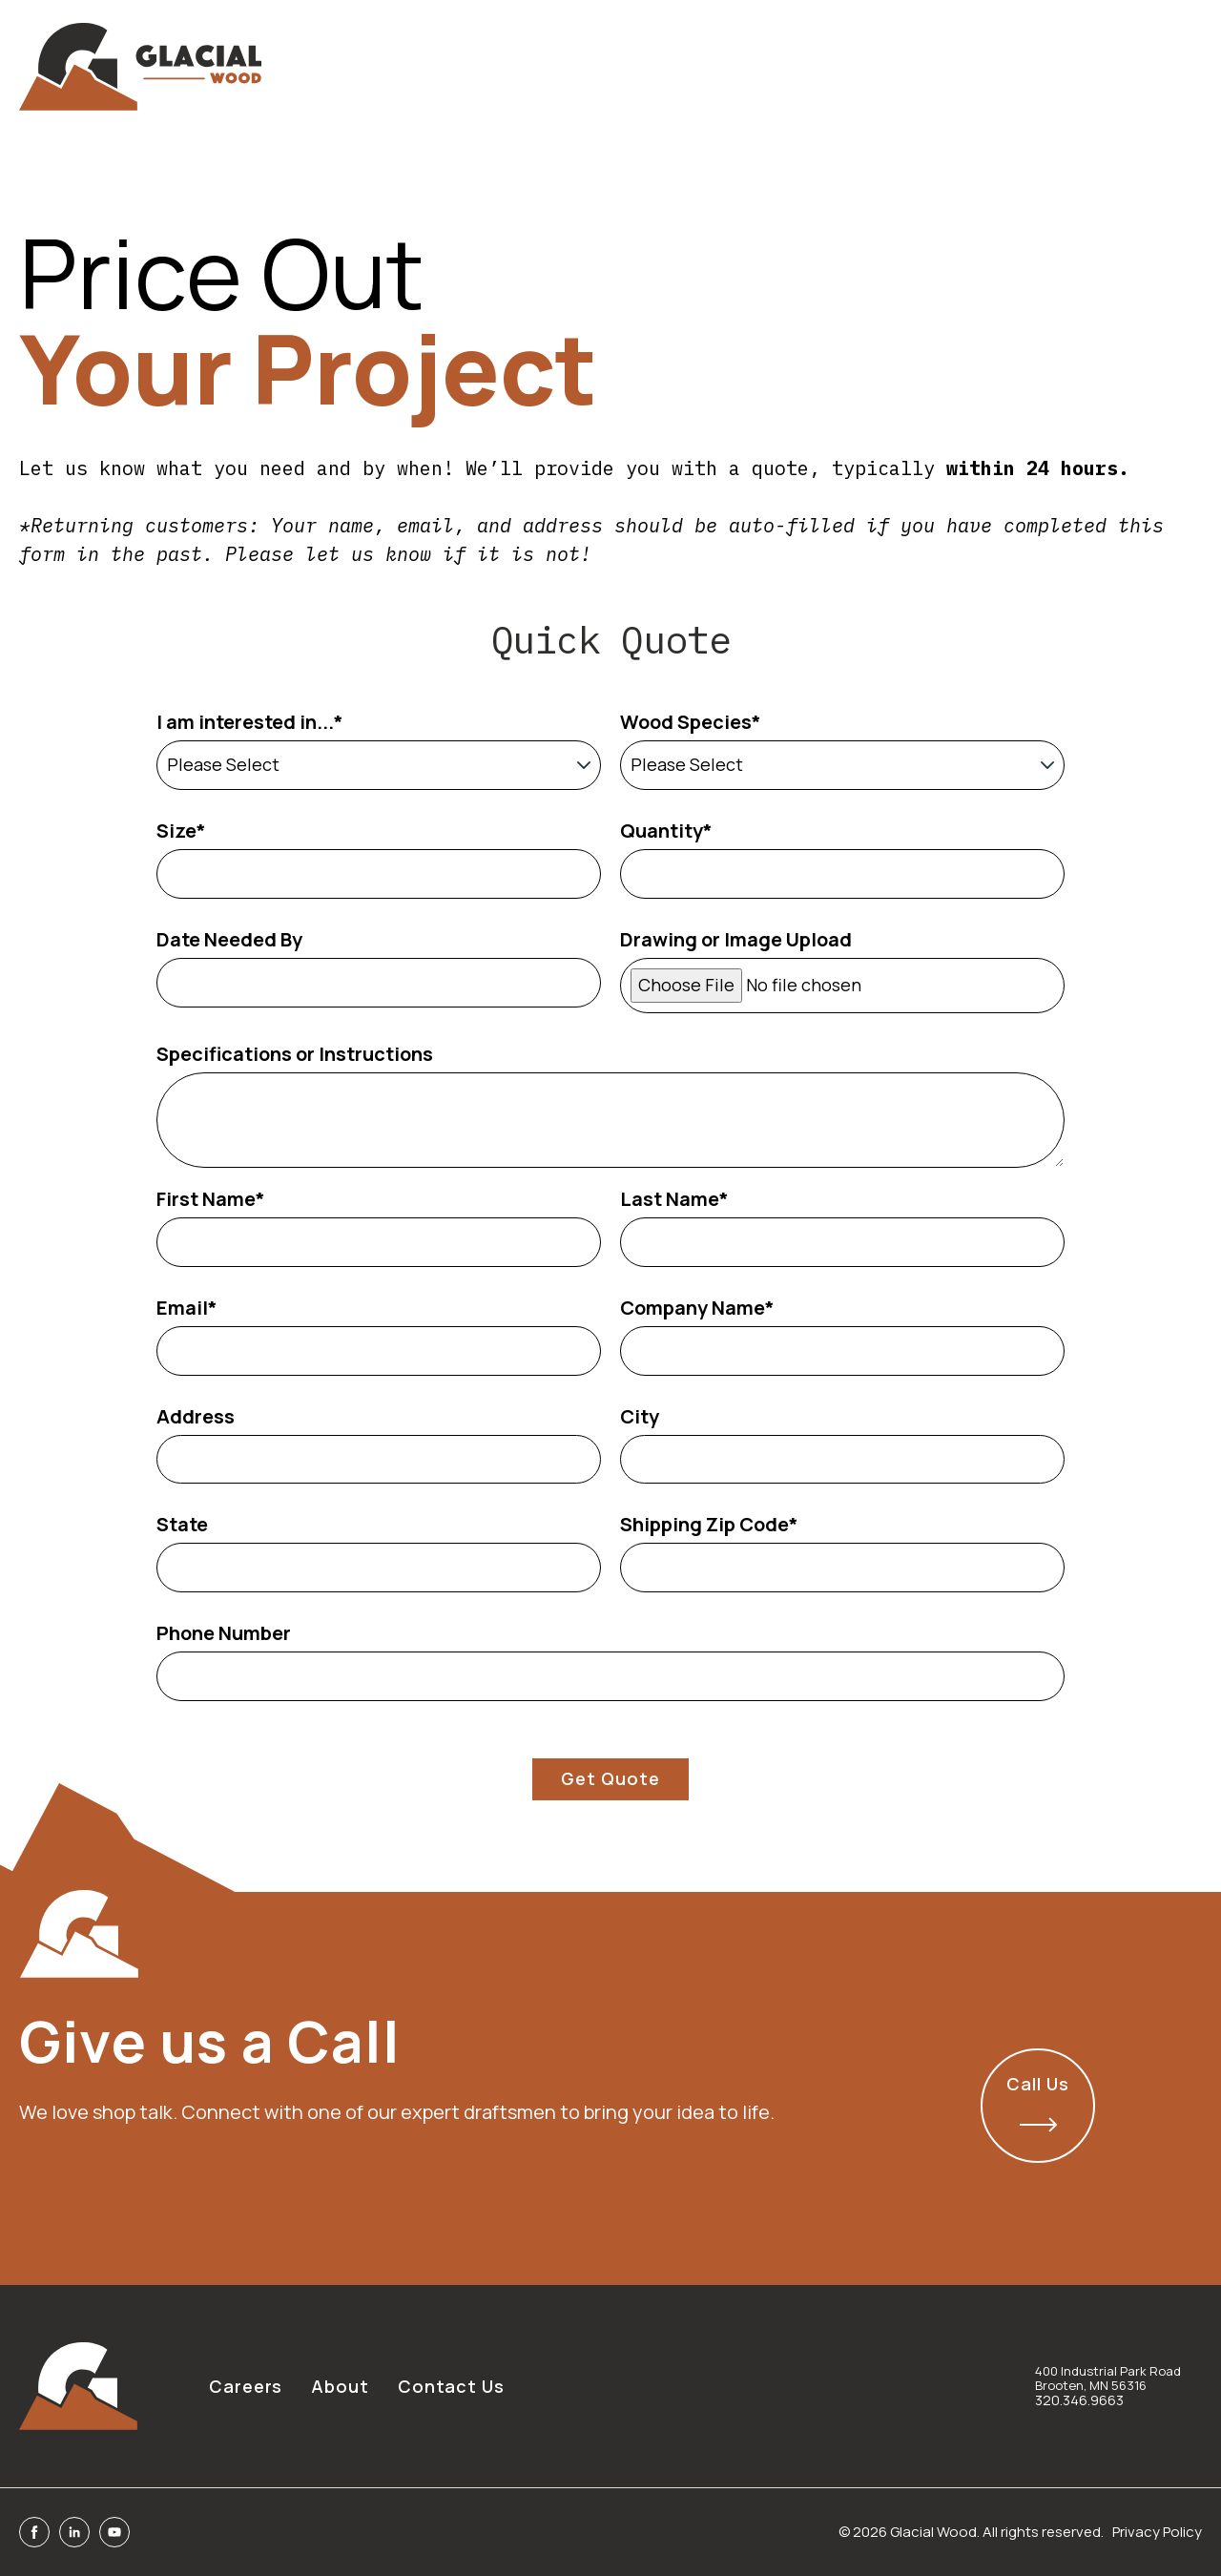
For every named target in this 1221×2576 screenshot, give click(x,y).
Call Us (1037, 2101)
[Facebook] (34, 2532)
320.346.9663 (1079, 2400)
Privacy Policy (1157, 2532)
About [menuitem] (340, 2386)
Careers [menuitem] (245, 2386)
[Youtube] (114, 2532)
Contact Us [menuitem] (451, 2386)
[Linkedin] (74, 2532)
